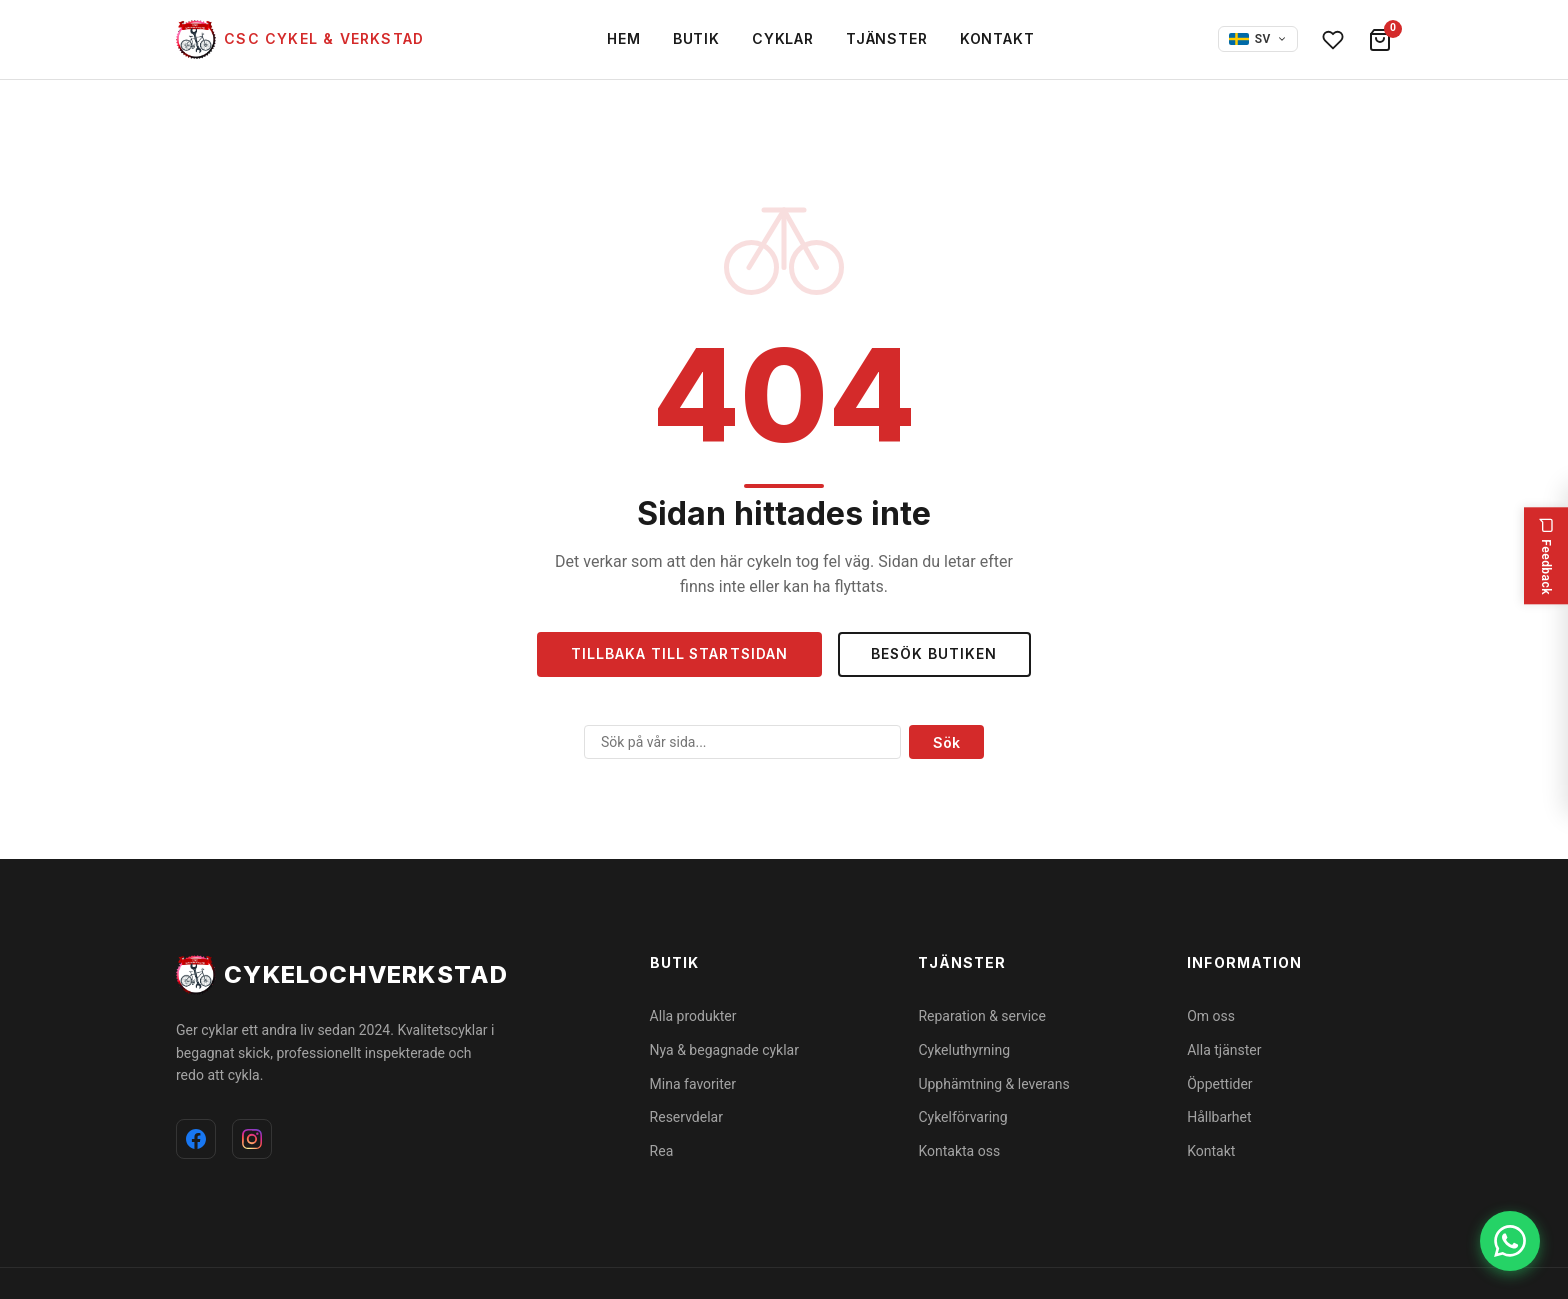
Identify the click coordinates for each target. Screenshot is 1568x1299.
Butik (696, 38)
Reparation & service (981, 1016)
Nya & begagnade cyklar (724, 1050)
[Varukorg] (1380, 40)
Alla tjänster (1224, 1050)
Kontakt (997, 38)
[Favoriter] (1333, 40)
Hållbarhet (1219, 1117)
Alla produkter (693, 1016)
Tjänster (887, 38)
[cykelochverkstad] (300, 40)
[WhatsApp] (1510, 1241)
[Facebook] (196, 1139)
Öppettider (1219, 1084)
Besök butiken (937, 654)
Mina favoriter (693, 1084)
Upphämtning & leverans (993, 1084)
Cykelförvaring (962, 1117)
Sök (946, 742)
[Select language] (1258, 39)
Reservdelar (686, 1117)
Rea (662, 1151)
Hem (624, 38)
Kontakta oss (959, 1151)
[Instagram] (252, 1139)
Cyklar (783, 38)
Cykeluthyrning (964, 1050)
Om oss (1211, 1016)
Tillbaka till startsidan (678, 654)
